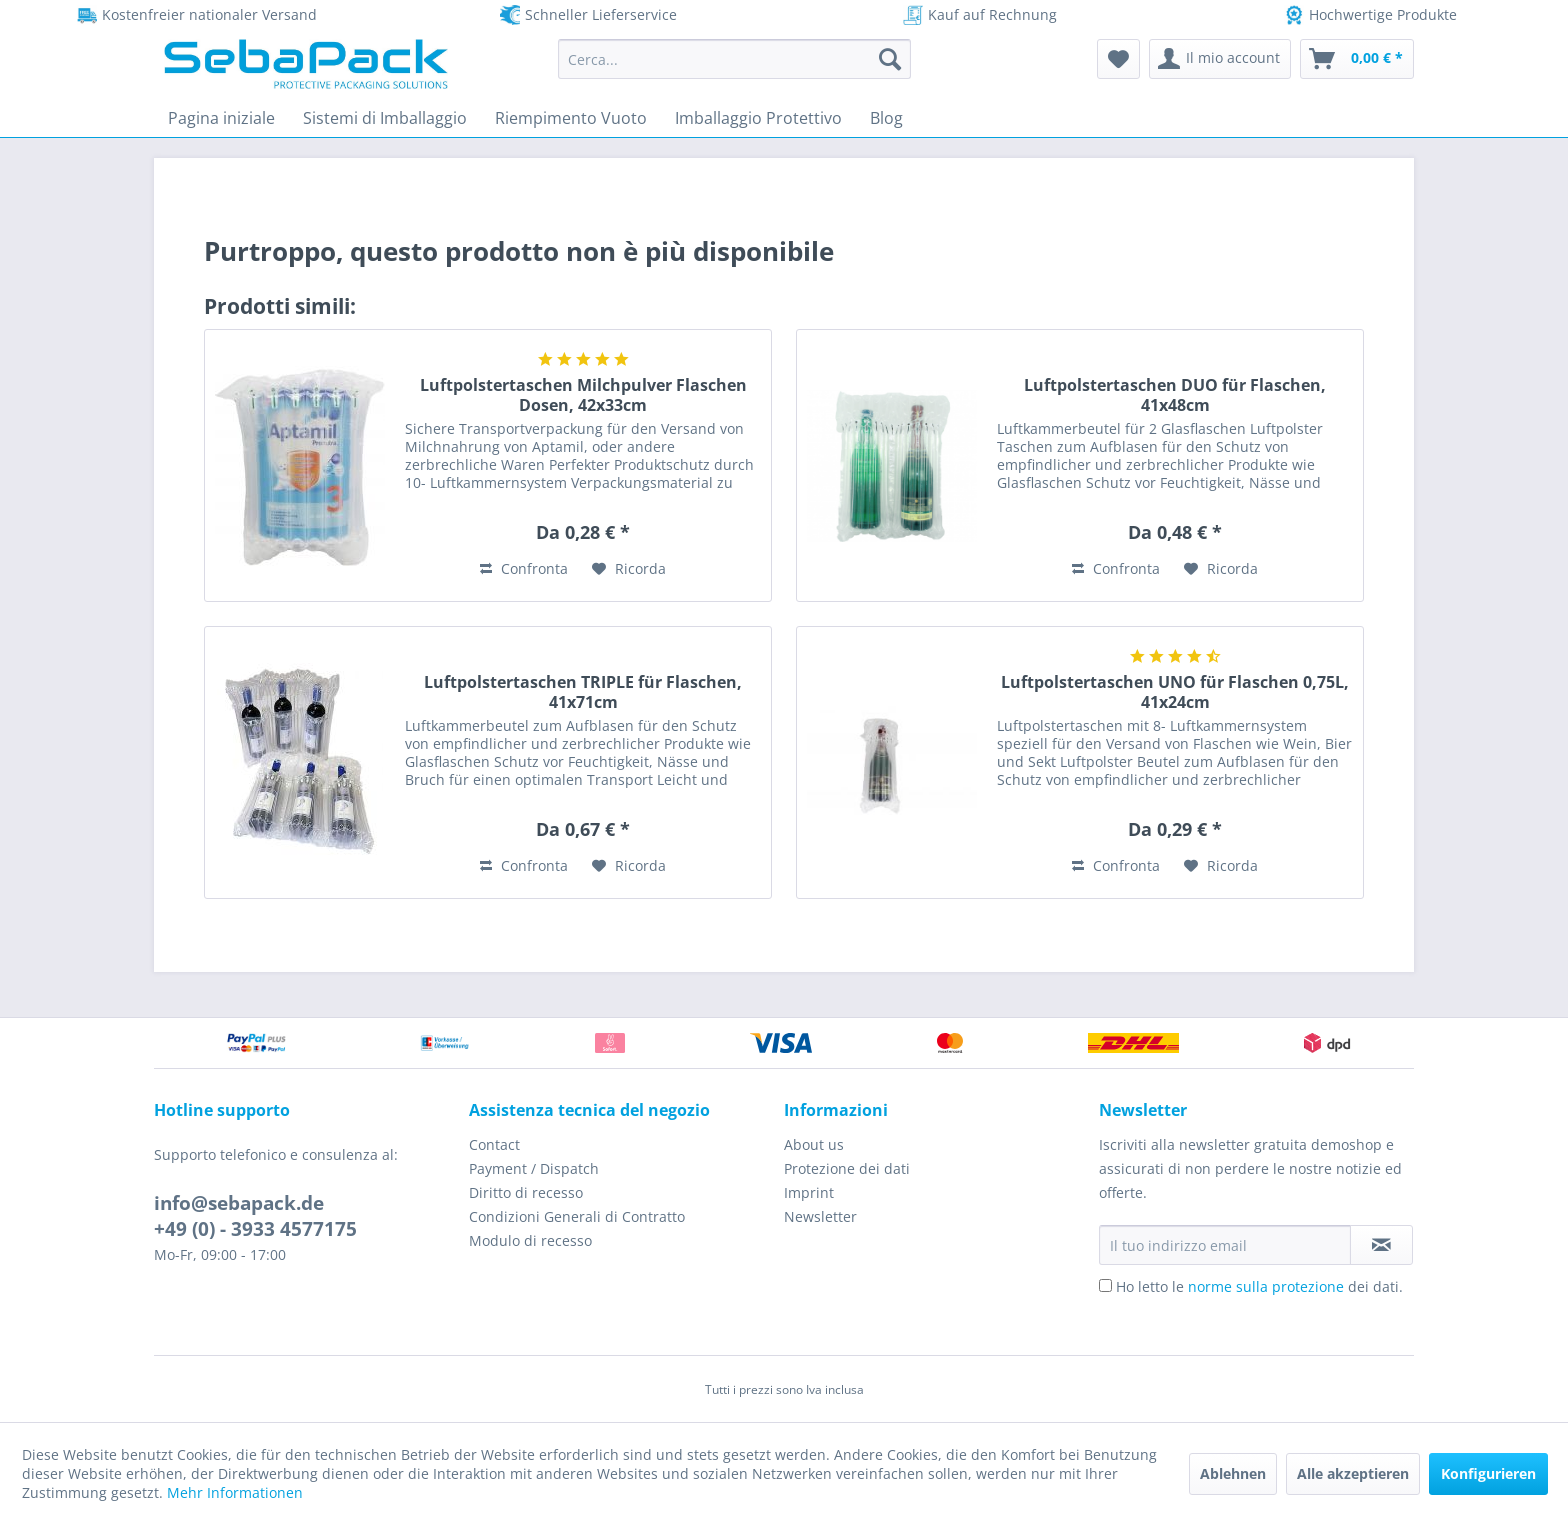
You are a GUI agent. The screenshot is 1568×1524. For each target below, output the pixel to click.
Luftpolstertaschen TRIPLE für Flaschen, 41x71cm (583, 692)
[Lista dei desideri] (1118, 59)
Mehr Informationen (235, 1492)
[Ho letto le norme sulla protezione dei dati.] (1105, 1285)
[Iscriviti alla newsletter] (1381, 1245)
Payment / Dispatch (534, 1168)
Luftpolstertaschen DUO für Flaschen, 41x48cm (1175, 395)
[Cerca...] (734, 59)
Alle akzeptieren (1353, 1473)
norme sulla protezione (1266, 1286)
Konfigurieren (1488, 1473)
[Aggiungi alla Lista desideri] (629, 569)
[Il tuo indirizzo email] (1225, 1245)
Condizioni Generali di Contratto (577, 1216)
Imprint (809, 1192)
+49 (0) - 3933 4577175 (255, 1229)
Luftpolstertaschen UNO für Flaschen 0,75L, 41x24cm (1175, 692)
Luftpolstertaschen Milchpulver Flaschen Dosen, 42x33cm (583, 395)
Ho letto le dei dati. (1259, 1286)
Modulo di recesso (530, 1240)
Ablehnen (1233, 1473)
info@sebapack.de (239, 1203)
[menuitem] (734, 59)
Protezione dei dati (847, 1168)
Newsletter (820, 1216)
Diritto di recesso (526, 1192)
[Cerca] (890, 59)
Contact (494, 1144)
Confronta (524, 568)
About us (814, 1144)
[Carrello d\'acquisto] (1357, 59)
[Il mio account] (1220, 59)
